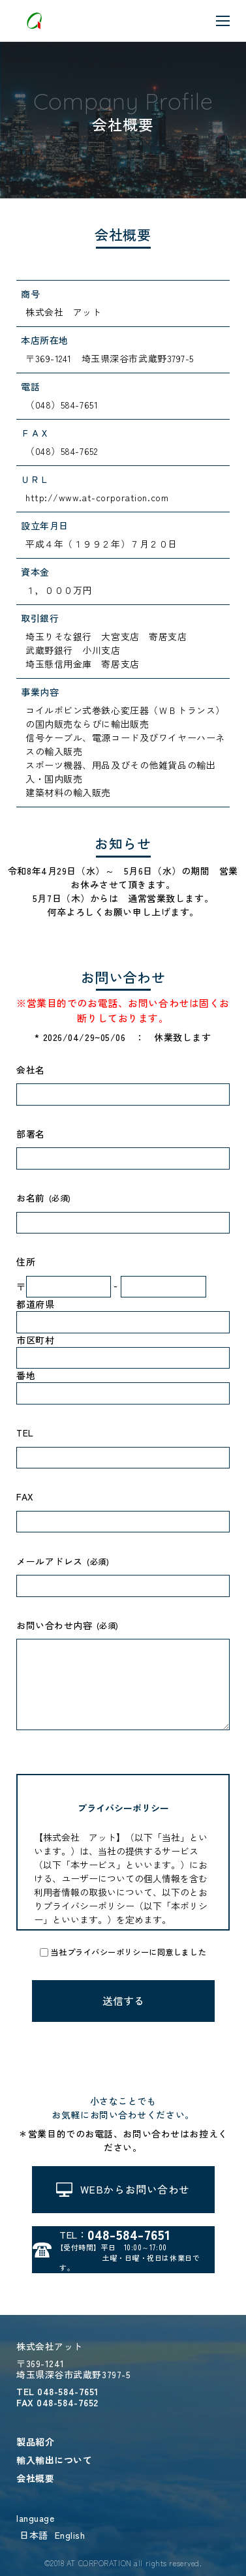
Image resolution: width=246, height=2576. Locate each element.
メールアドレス (49, 1561)
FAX (25, 1496)
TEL (25, 1432)
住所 (25, 1261)
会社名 (30, 1069)
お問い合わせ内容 (54, 1625)
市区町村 (35, 1339)
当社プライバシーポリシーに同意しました (128, 1952)
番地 (25, 1375)
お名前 (30, 1197)
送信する (123, 2000)
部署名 (30, 1133)
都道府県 (35, 1304)
